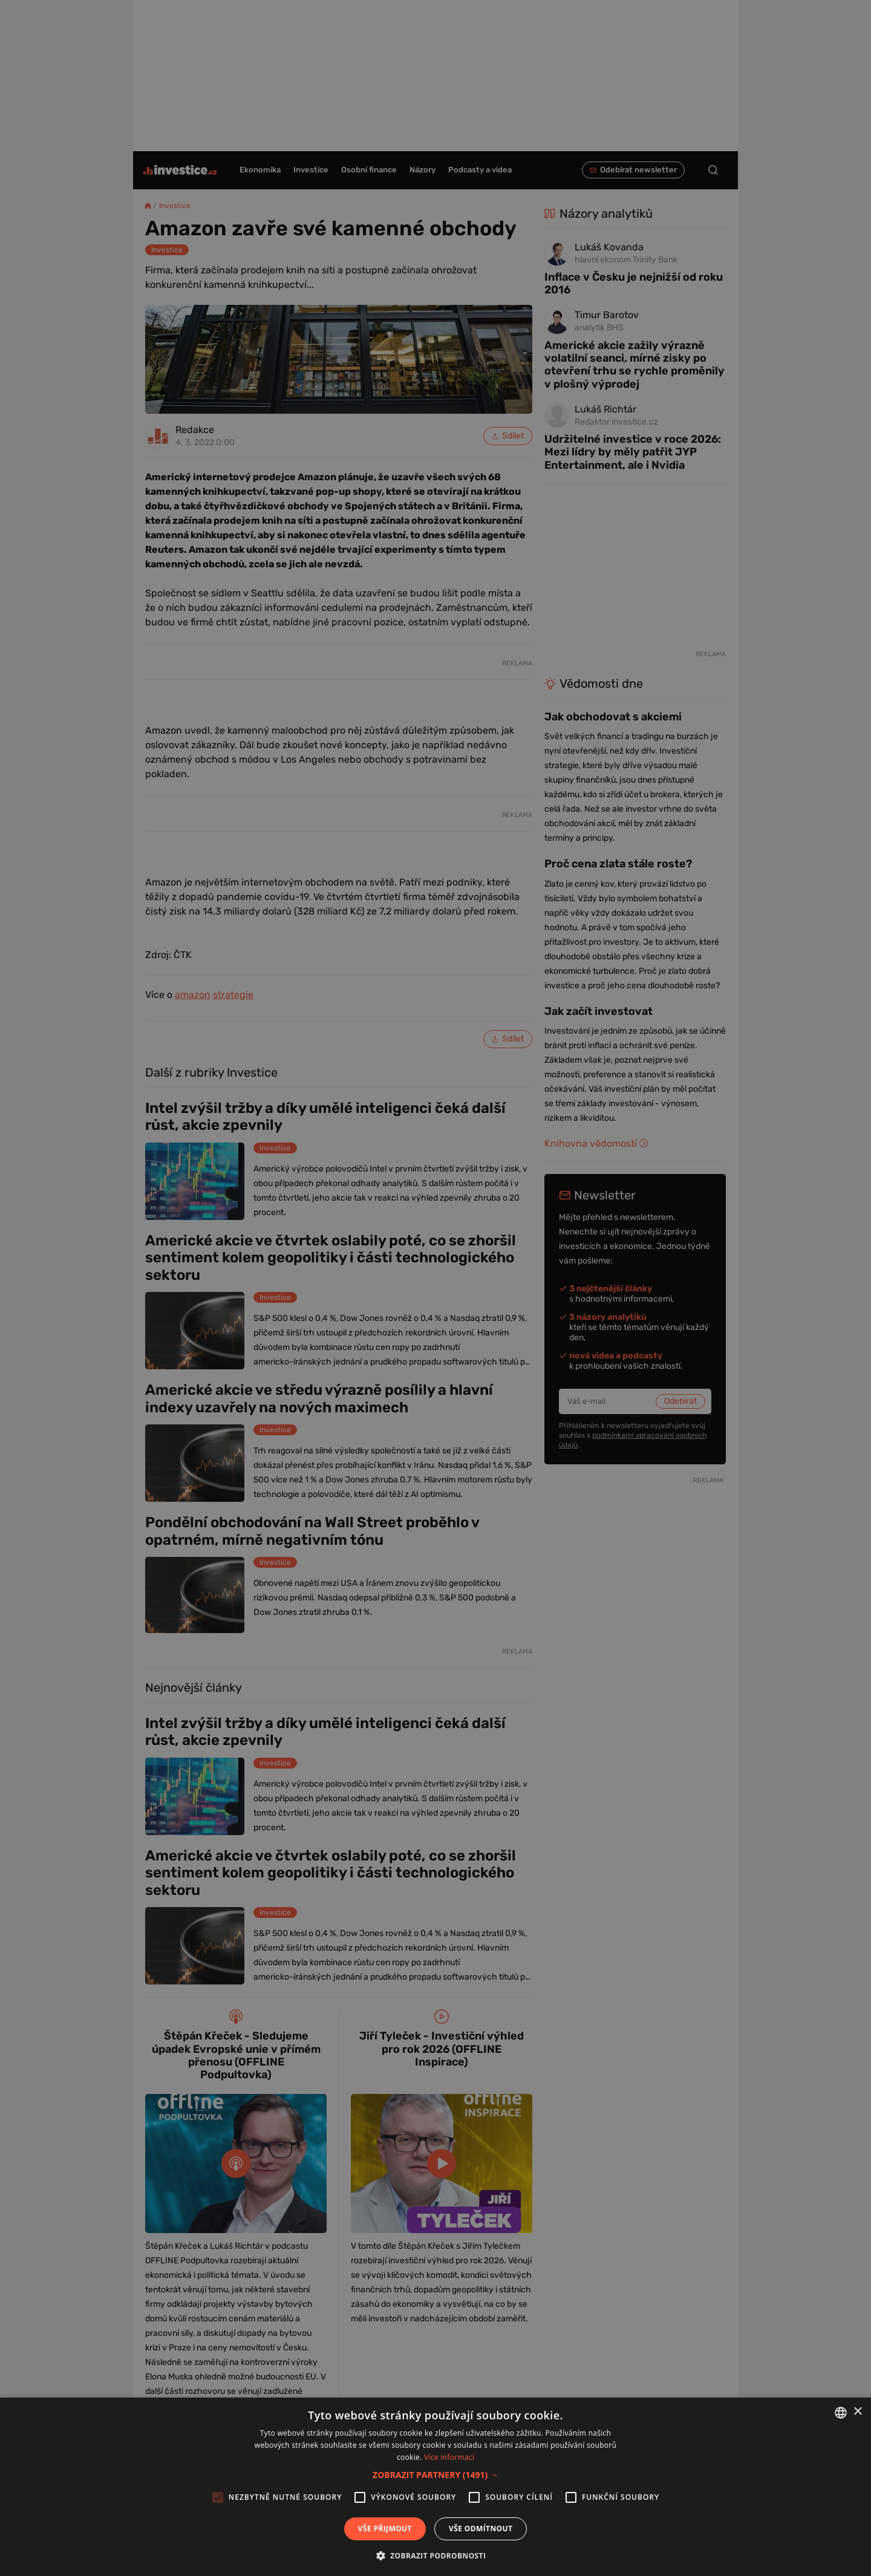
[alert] (435, 1288)
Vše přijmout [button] (385, 2528)
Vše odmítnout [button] (480, 2528)
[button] (435, 2474)
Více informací (449, 2457)
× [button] (857, 2411)
